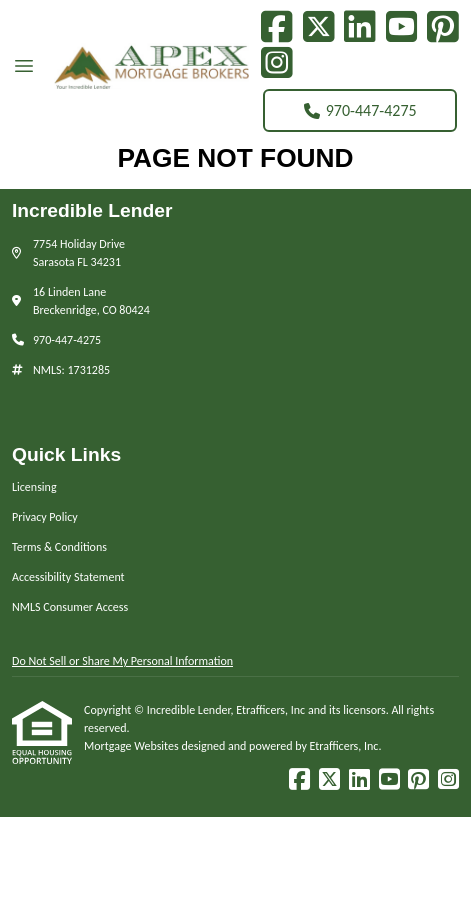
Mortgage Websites (132, 746)
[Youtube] (402, 27)
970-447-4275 (360, 110)
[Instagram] (277, 63)
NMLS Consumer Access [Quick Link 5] (70, 607)
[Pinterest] (443, 27)
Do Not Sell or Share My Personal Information (122, 661)
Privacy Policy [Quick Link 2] (45, 517)
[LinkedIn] (360, 27)
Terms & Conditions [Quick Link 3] (59, 547)
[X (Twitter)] (319, 27)
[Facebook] (277, 27)
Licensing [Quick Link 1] (34, 487)
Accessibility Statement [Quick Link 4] (68, 577)
